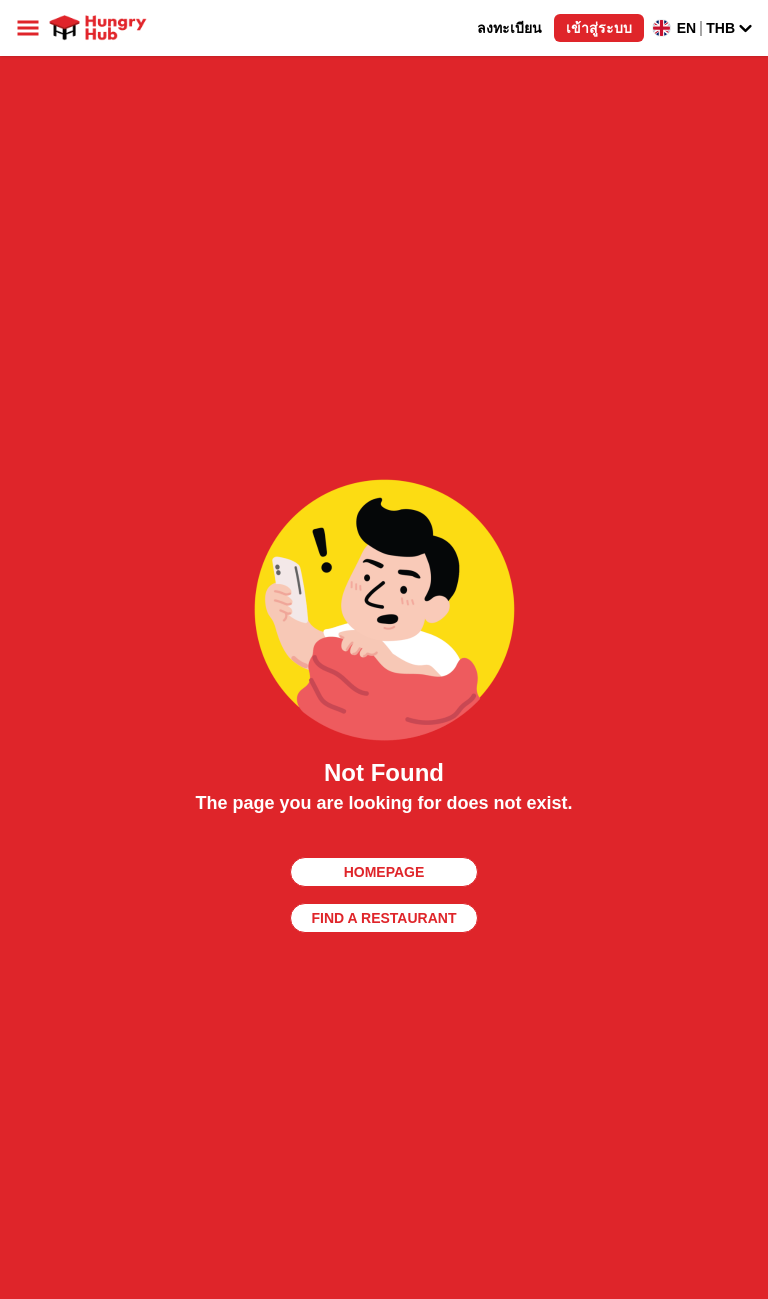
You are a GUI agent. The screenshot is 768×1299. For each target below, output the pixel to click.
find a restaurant (384, 918)
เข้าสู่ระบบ (599, 28)
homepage (384, 872)
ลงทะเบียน (509, 28)
